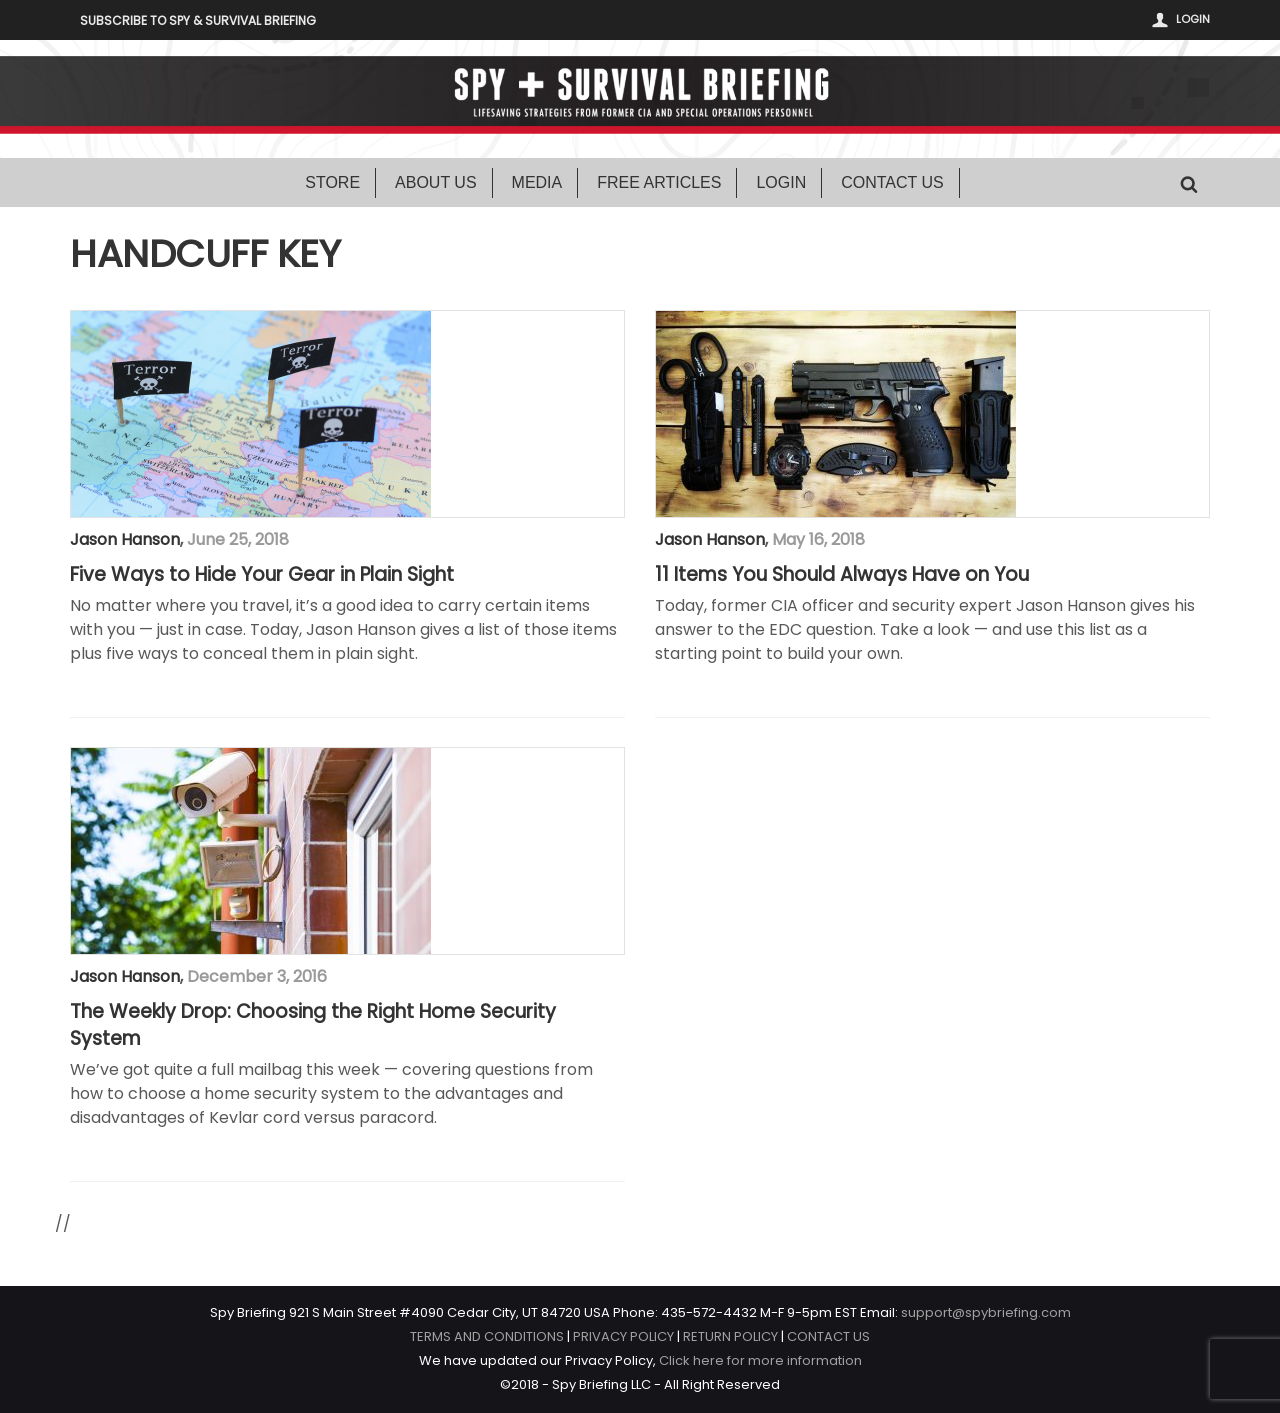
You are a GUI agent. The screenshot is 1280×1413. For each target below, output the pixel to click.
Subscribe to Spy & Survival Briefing (198, 20)
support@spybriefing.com (986, 1312)
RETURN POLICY (730, 1336)
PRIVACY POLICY (623, 1336)
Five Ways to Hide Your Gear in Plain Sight (262, 575)
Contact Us (892, 182)
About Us (436, 182)
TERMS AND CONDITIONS (487, 1336)
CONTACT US (828, 1336)
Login (1193, 19)
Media (537, 182)
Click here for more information (760, 1360)
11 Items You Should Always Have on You (842, 575)
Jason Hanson (125, 539)
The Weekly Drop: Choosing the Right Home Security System (313, 1025)
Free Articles (659, 182)
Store (332, 182)
